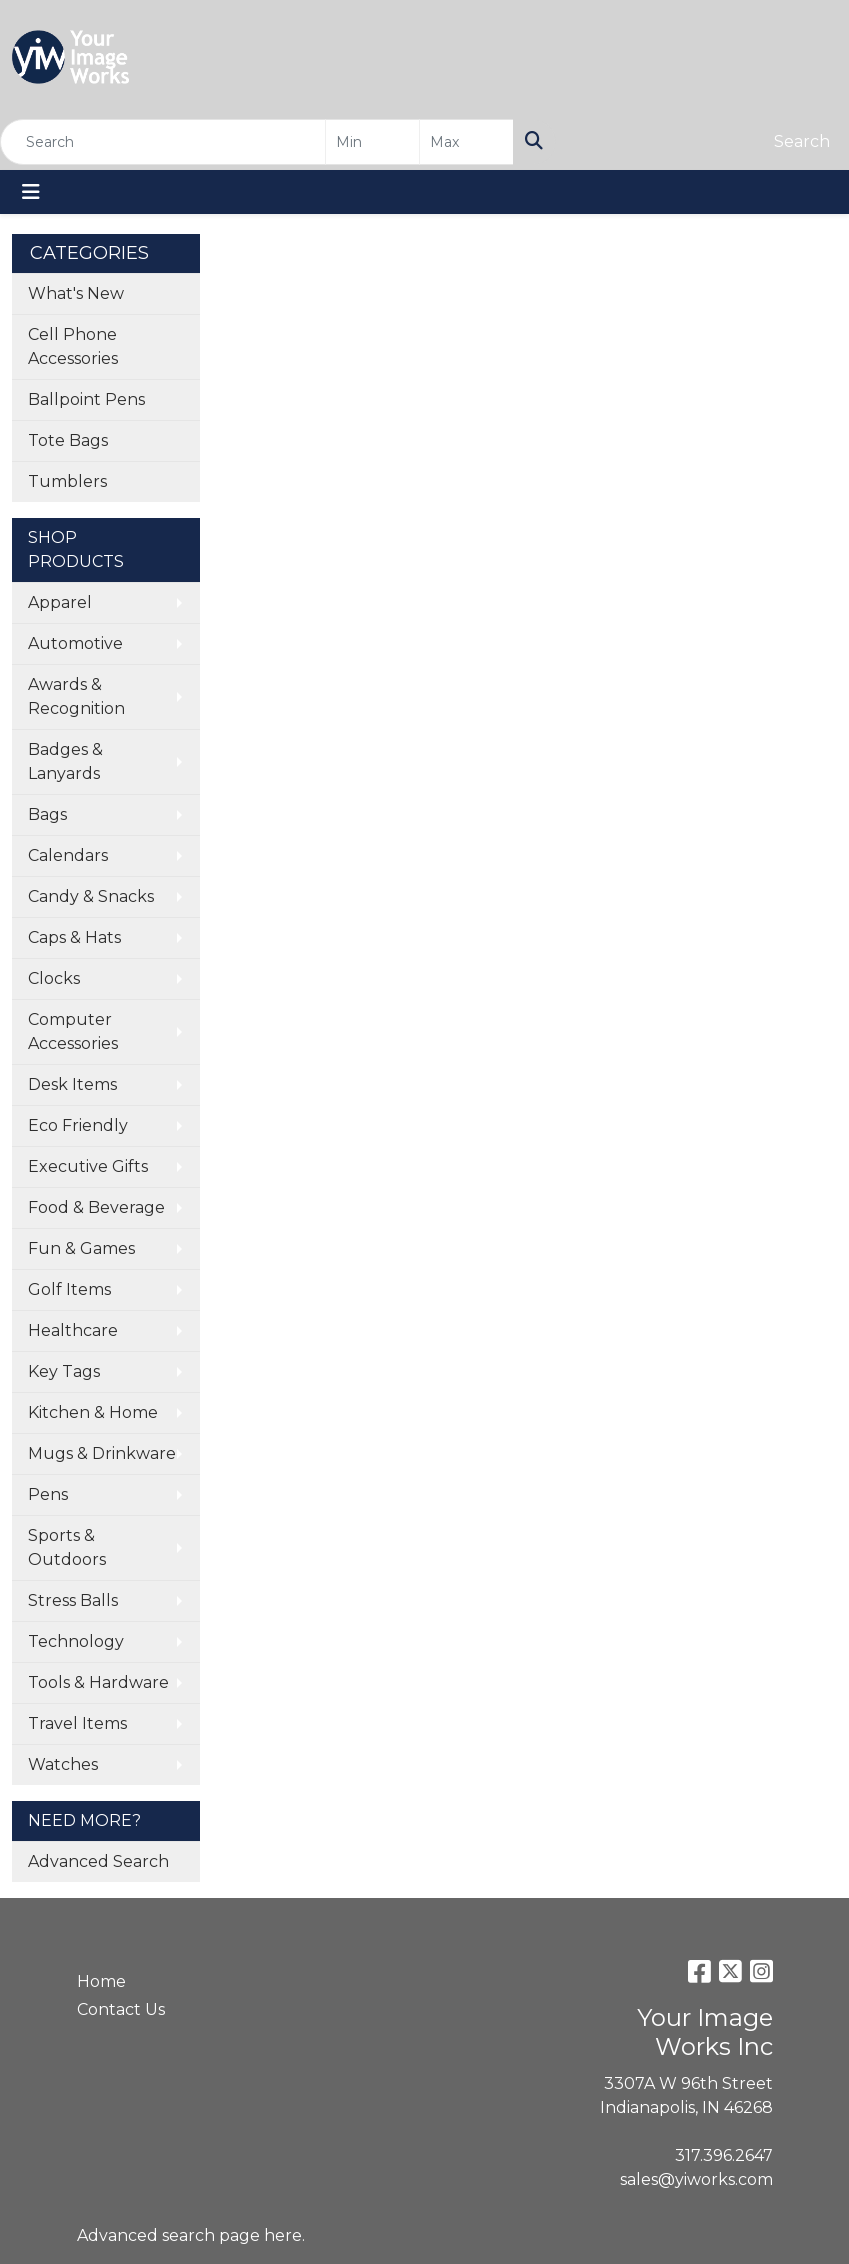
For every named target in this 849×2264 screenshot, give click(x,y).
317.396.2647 (724, 2155)
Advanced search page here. (191, 2235)
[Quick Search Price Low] (372, 142)
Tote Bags (68, 440)
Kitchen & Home (93, 1412)
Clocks (54, 978)
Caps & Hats (74, 937)
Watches (63, 1764)
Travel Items (77, 1723)
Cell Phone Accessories (73, 346)
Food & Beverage (96, 1207)
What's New (76, 293)
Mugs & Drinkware (102, 1453)
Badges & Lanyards (65, 761)
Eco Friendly (78, 1125)
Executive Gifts (88, 1166)
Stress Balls (73, 1600)
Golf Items (69, 1289)
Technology (76, 1641)
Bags (47, 814)
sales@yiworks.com (696, 2179)
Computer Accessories (73, 1031)
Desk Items (72, 1084)
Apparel (60, 602)
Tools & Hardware (98, 1682)
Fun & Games (81, 1248)
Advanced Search (98, 1861)
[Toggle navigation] (31, 192)
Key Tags (64, 1371)
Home (101, 1981)
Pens (48, 1494)
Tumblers (67, 481)
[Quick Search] (163, 142)
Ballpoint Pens (86, 399)
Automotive (75, 643)
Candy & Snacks (91, 896)
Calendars (68, 855)
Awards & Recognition (76, 696)
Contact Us (121, 2009)
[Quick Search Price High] (466, 142)
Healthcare (73, 1330)
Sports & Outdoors (67, 1547)
